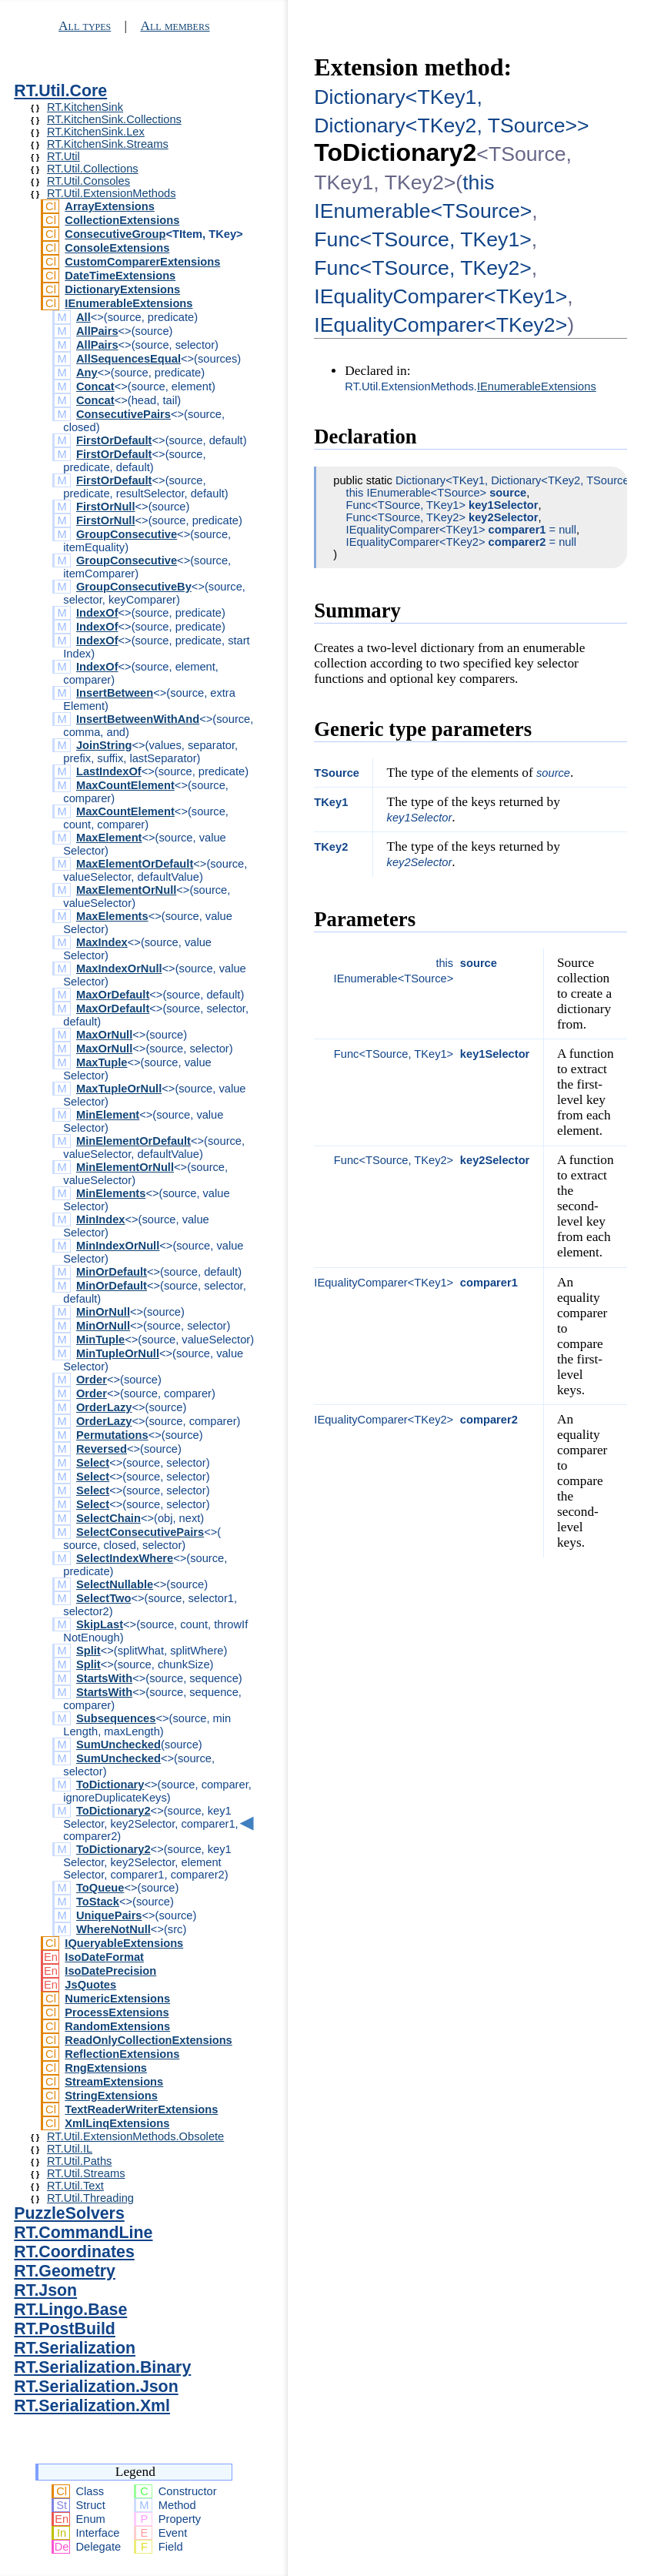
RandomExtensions (117, 2026)
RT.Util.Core (60, 91)
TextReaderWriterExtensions (141, 2109)
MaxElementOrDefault (134, 864)
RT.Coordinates (74, 2252)
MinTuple (100, 1339)
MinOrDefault (111, 1272)
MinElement (107, 1115)
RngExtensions (106, 2068)
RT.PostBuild (64, 2329)
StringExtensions (111, 2095)
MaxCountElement (125, 785)
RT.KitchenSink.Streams (108, 144)
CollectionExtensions (122, 220)
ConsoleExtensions (117, 248)
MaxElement (109, 837)
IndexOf (97, 613)
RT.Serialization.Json (96, 2386)
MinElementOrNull (125, 1167)
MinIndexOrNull (117, 1245)
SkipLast (99, 1624)
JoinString (104, 745)
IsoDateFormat (104, 1957)
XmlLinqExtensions (117, 2123)
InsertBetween (114, 693)
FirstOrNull (105, 506)
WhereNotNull (113, 1929)
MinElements (110, 1193)
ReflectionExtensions (122, 2054)
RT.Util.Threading (90, 2198)
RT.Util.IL (69, 2149)
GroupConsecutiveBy (134, 586)
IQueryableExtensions (124, 1943)
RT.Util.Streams (86, 2173)
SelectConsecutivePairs (140, 1532)
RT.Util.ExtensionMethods (111, 193)
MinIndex (100, 1219)
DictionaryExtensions (122, 289)
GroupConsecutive (126, 534)
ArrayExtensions (110, 206)
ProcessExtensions (117, 2012)
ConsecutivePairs (123, 414)
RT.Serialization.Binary (102, 2367)
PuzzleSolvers (69, 2213)
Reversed (101, 1449)
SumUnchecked (118, 1744)
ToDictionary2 (113, 1811)
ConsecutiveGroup (115, 234)
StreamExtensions (114, 2082)
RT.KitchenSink (85, 107)
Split (88, 1650)
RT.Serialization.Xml (92, 2406)
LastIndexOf (109, 771)
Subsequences (115, 1718)
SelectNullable (114, 1584)
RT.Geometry (64, 2271)
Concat (95, 386)
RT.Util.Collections (92, 168)
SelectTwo (103, 1598)
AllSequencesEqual (128, 359)
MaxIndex (102, 942)
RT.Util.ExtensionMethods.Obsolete (135, 2136)
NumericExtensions (117, 1998)
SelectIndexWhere (124, 1558)
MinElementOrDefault (133, 1141)
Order (91, 1379)
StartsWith (104, 1678)
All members (174, 25)
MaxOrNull (104, 1035)
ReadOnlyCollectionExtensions (148, 2040)
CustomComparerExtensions (142, 262)
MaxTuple (102, 1062)
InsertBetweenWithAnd (137, 719)
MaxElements (112, 916)
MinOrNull (103, 1312)
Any (87, 372)
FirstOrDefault (114, 440)
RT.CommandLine (83, 2232)
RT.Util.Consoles (88, 181)
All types (84, 25)
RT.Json (45, 2290)
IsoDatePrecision (110, 1971)
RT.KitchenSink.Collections (114, 119)
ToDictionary (110, 1784)
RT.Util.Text (75, 2186)
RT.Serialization (74, 2348)
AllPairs (97, 331)
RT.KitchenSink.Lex (96, 131)
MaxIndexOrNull (119, 968)
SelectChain (108, 1518)
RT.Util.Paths (79, 2161)
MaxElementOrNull (126, 890)
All (83, 317)
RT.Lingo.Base (70, 2309)
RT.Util (63, 156)
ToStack (97, 1901)
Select (92, 1463)
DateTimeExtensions (120, 275)
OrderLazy (104, 1407)
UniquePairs (109, 1915)
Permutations (112, 1435)
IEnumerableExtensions (128, 303)
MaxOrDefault (112, 995)
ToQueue (100, 1888)
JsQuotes (90, 1985)
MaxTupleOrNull (119, 1088)
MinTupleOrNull (117, 1353)
